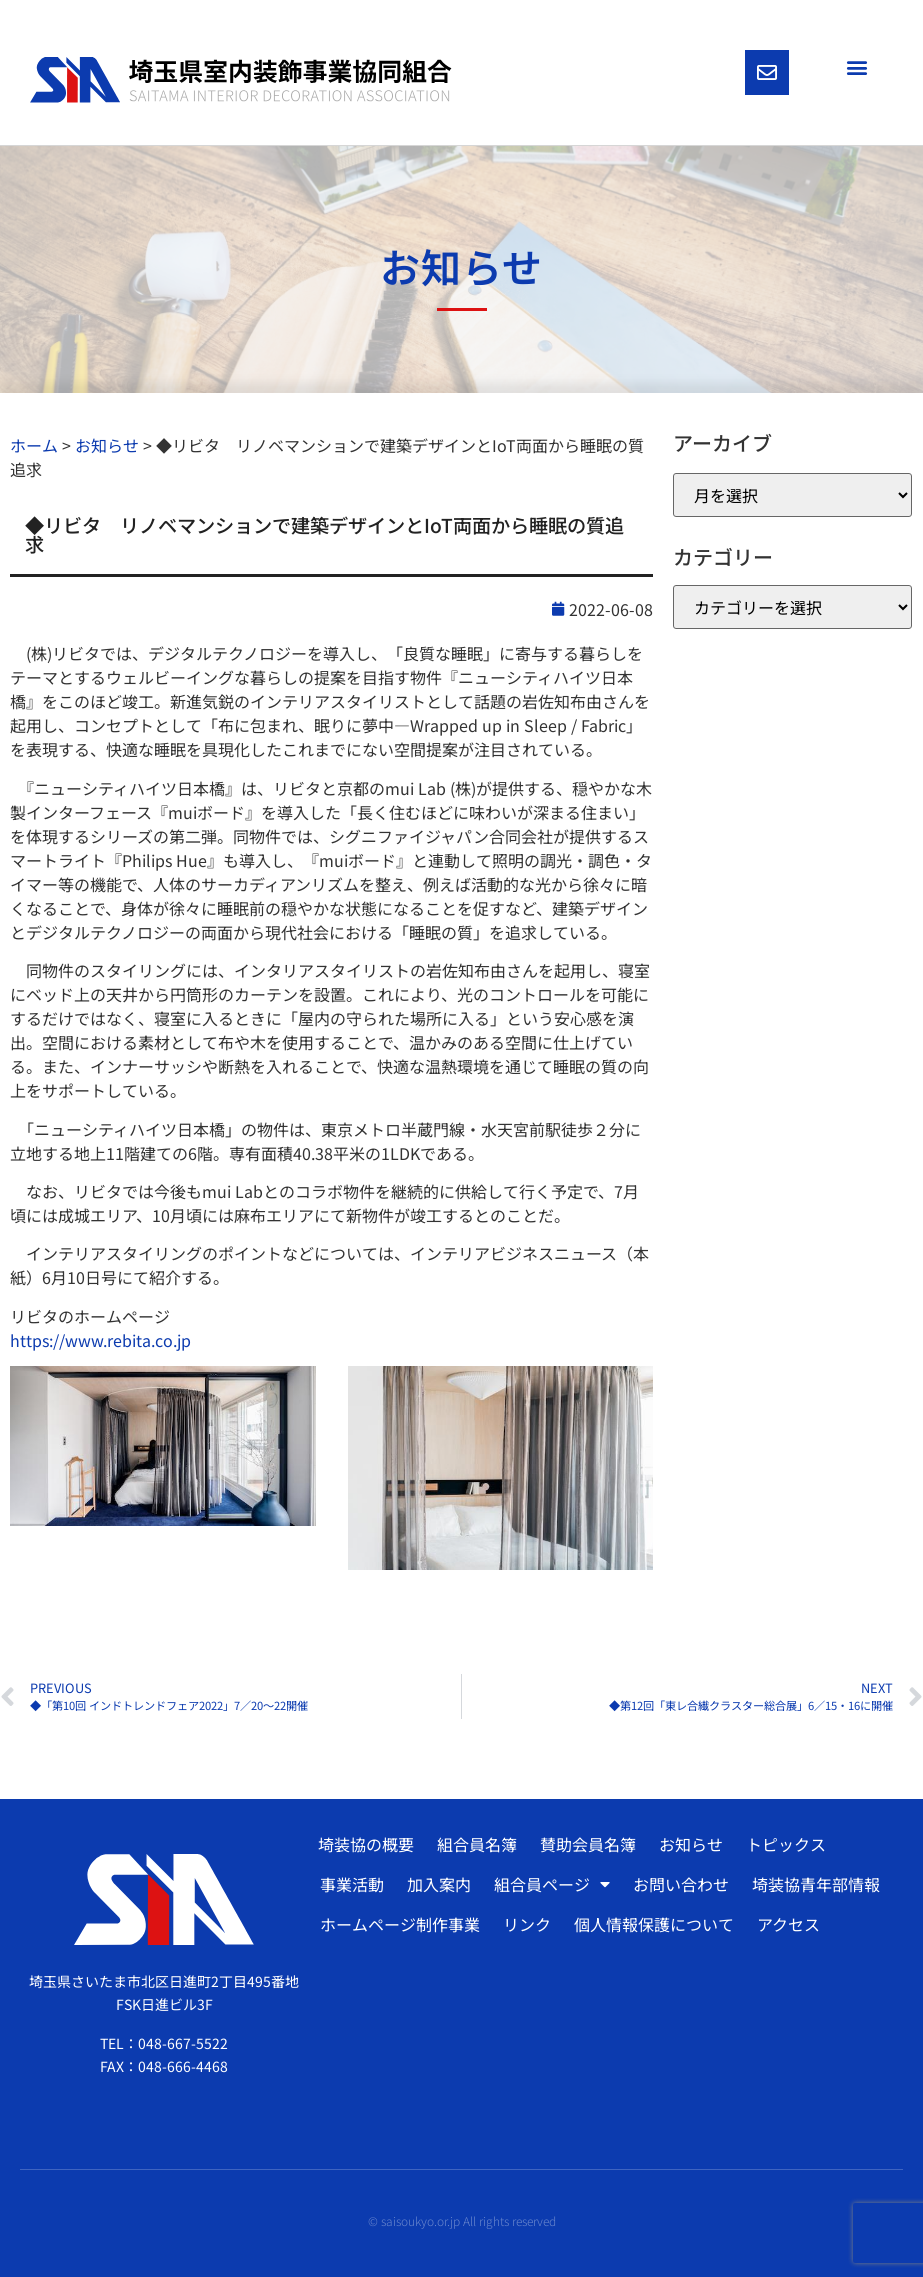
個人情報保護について (654, 1924)
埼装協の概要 (366, 1844)
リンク (527, 1924)
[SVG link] (241, 80)
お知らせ (691, 1844)
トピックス (786, 1844)
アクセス (788, 1924)
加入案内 (439, 1884)
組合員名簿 (477, 1844)
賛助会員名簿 (588, 1844)
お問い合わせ (681, 1884)
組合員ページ (552, 1884)
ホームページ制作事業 (400, 1924)
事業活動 (352, 1884)
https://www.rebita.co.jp (100, 1340)
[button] (856, 66)
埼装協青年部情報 (816, 1884)
